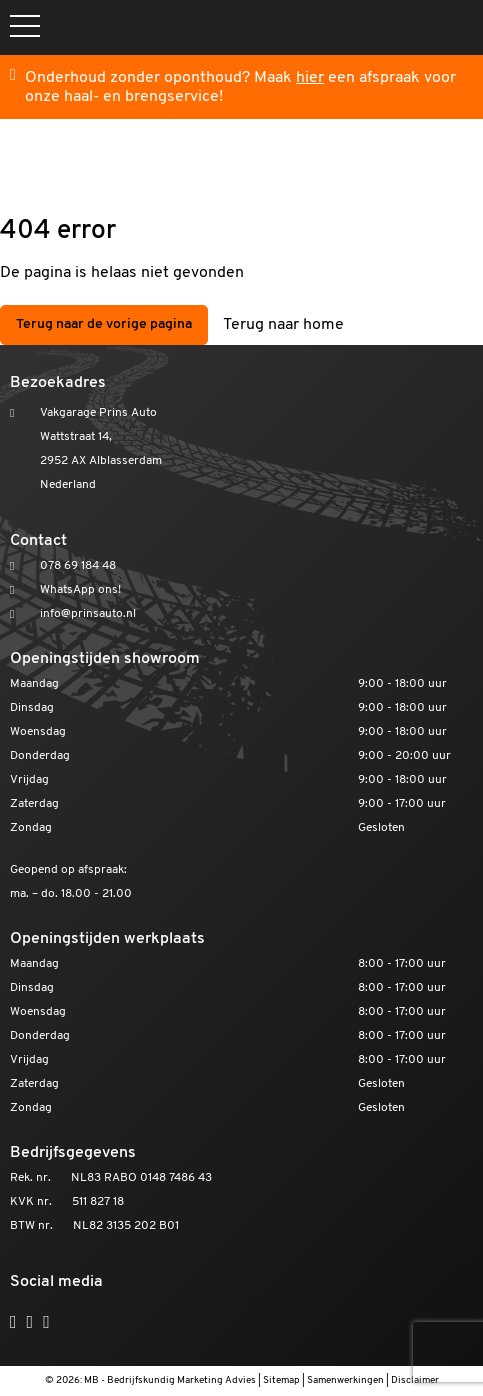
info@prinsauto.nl (88, 614)
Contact (38, 541)
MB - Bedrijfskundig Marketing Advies (170, 1380)
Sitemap (281, 1380)
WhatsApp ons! (80, 590)
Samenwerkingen (345, 1380)
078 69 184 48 (78, 566)
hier (310, 78)
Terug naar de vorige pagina (104, 324)
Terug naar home (283, 325)
